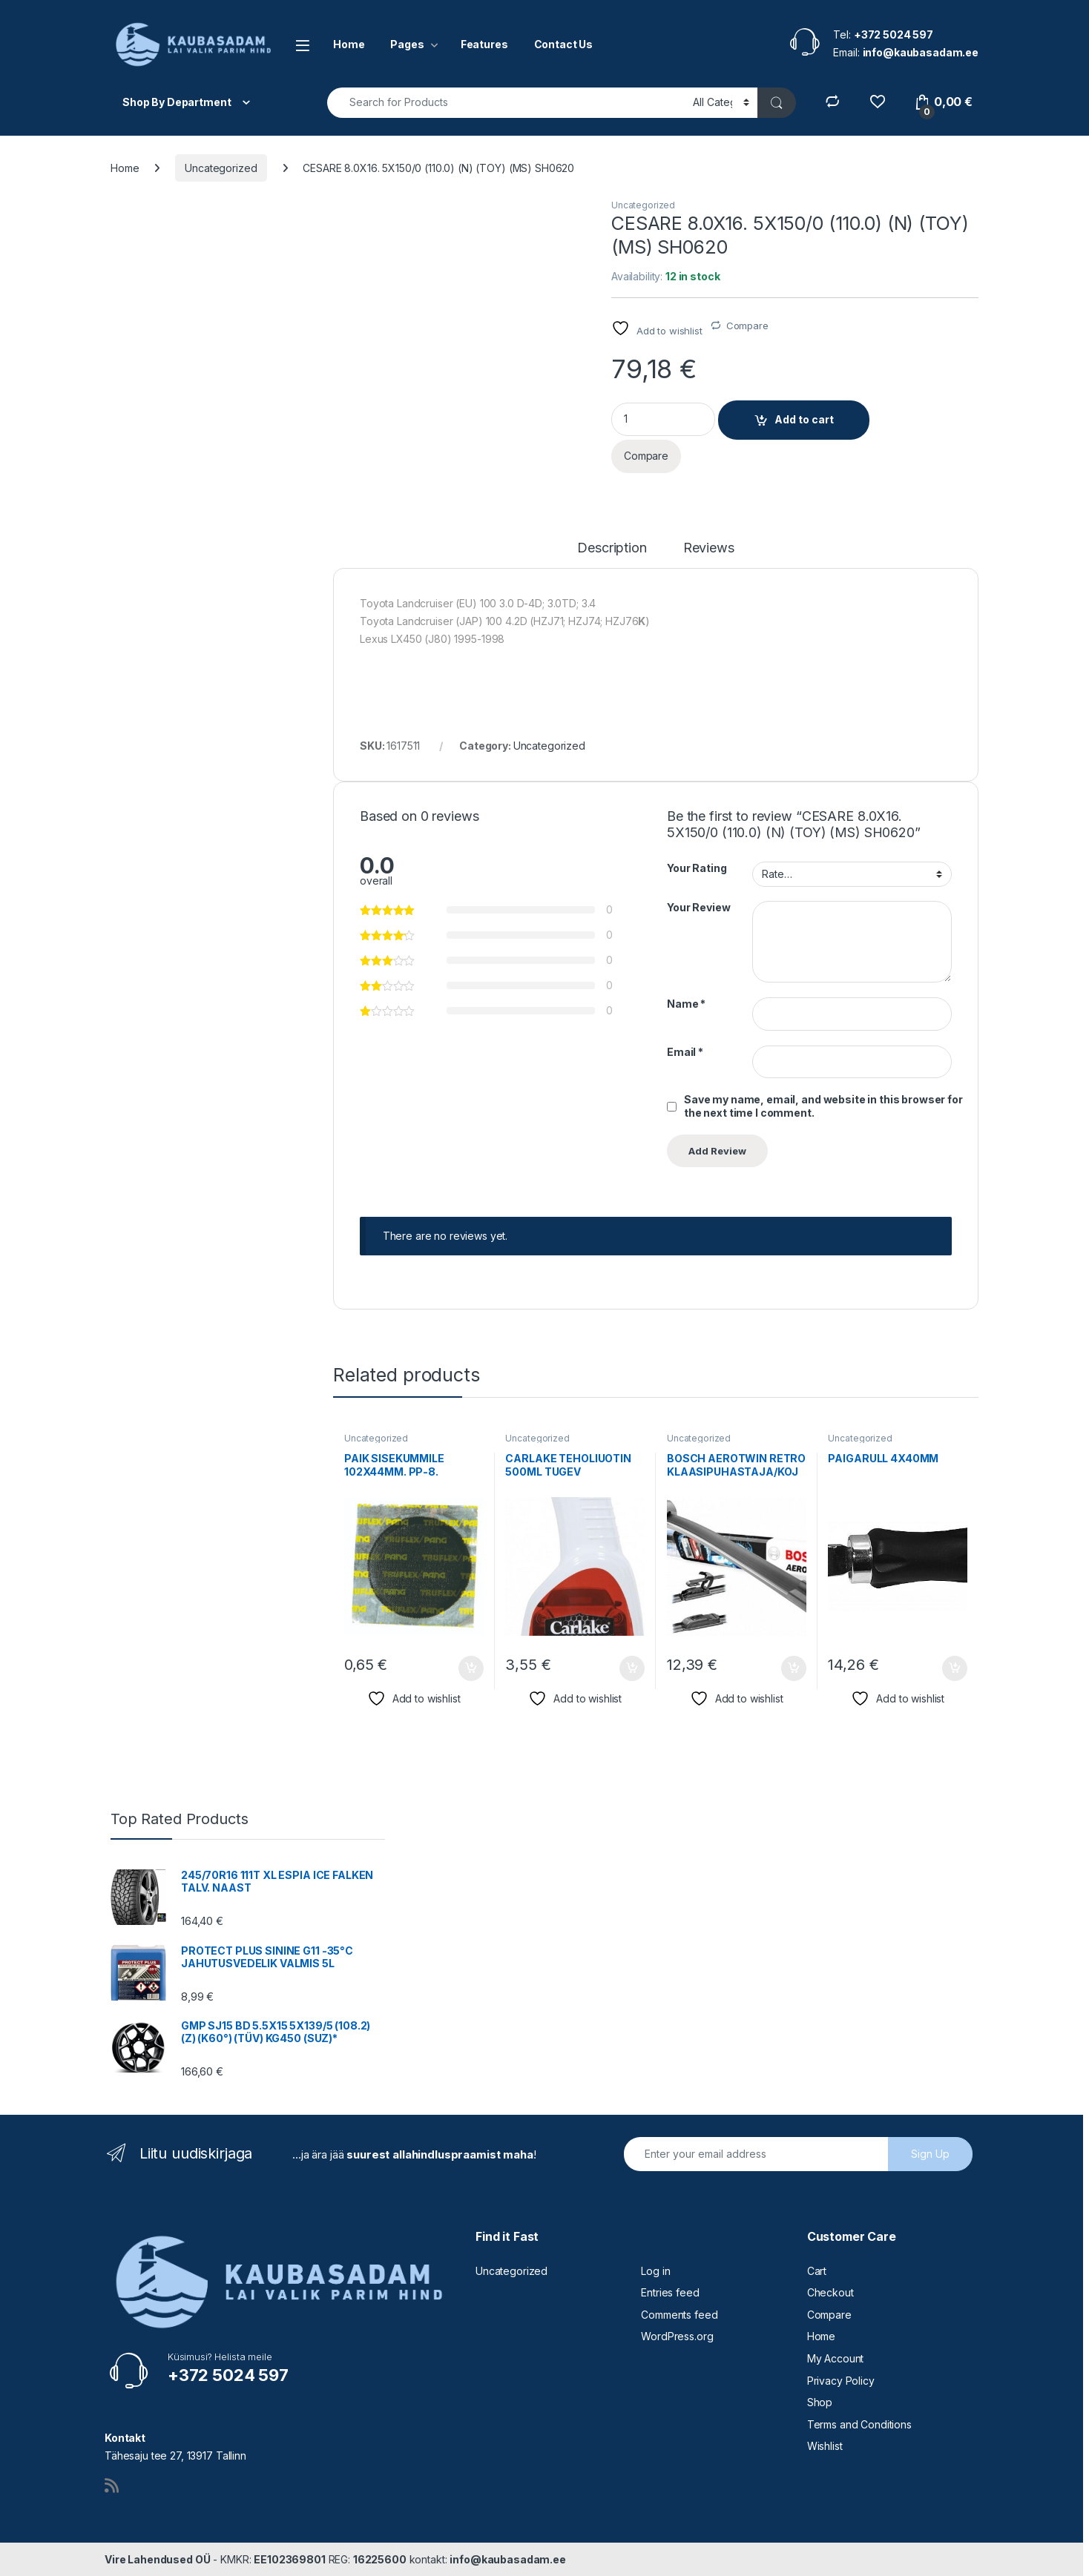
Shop (819, 2402)
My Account (835, 2358)
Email (685, 1052)
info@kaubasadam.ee (507, 2559)
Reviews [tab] (708, 548)
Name (686, 1003)
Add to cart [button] (471, 1668)
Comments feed (679, 2314)
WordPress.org (677, 2336)
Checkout (830, 2292)
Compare (747, 325)
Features (484, 44)
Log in (655, 2271)
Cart (816, 2271)
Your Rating (696, 868)
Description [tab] (611, 548)
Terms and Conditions (859, 2424)
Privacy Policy (841, 2380)
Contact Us (563, 44)
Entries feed (670, 2292)
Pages (407, 44)
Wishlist (825, 2446)
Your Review (698, 907)
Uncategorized (221, 168)
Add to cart (804, 419)
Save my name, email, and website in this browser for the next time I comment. (823, 1106)
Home (348, 44)
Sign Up (930, 2153)
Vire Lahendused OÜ (157, 2559)
